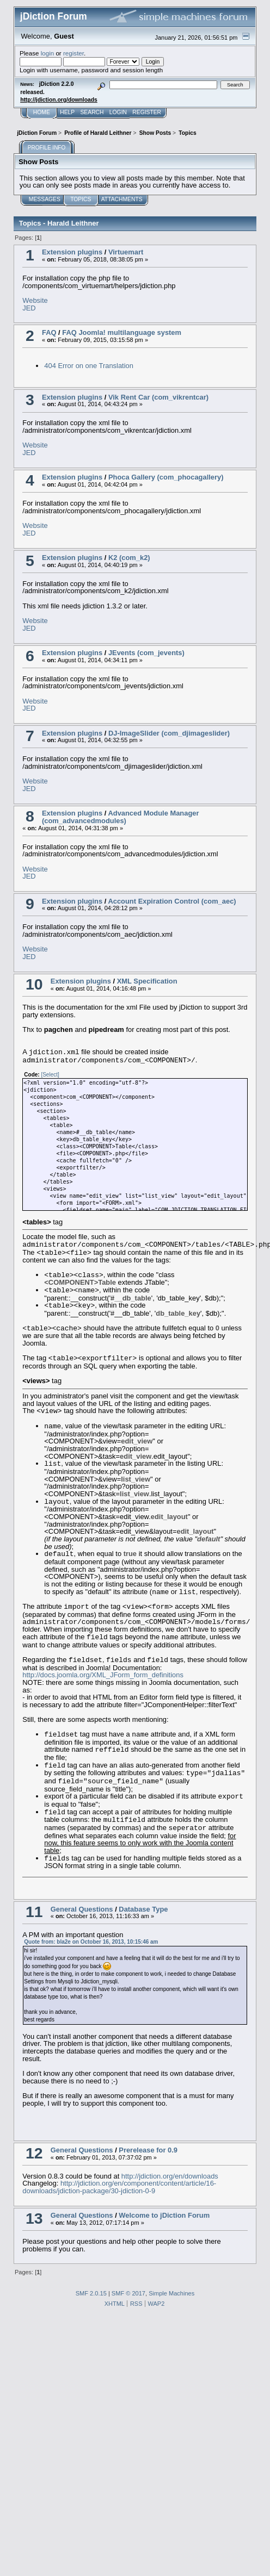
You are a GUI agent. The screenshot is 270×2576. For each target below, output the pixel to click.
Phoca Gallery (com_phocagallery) (166, 477)
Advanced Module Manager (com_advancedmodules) (120, 817)
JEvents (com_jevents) (146, 653)
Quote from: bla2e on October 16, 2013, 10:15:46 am (91, 1942)
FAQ (49, 332)
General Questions (82, 1909)
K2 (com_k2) (129, 557)
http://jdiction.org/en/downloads (169, 2176)
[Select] (50, 1075)
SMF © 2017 (128, 2293)
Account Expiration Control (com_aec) (172, 901)
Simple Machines (171, 2293)
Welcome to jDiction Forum (164, 2215)
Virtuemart (125, 252)
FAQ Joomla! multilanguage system (121, 332)
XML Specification (147, 981)
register (73, 53)
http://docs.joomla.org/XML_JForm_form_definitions (102, 1675)
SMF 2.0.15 (91, 2293)
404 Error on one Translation (88, 366)
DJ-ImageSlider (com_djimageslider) (169, 733)
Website (34, 300)
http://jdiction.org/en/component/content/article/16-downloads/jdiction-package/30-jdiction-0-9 (119, 2187)
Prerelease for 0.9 (148, 2150)
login (47, 53)
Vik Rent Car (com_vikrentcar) (158, 397)
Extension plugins (72, 252)
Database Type (143, 1909)
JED (28, 308)
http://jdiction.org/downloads (58, 100)
